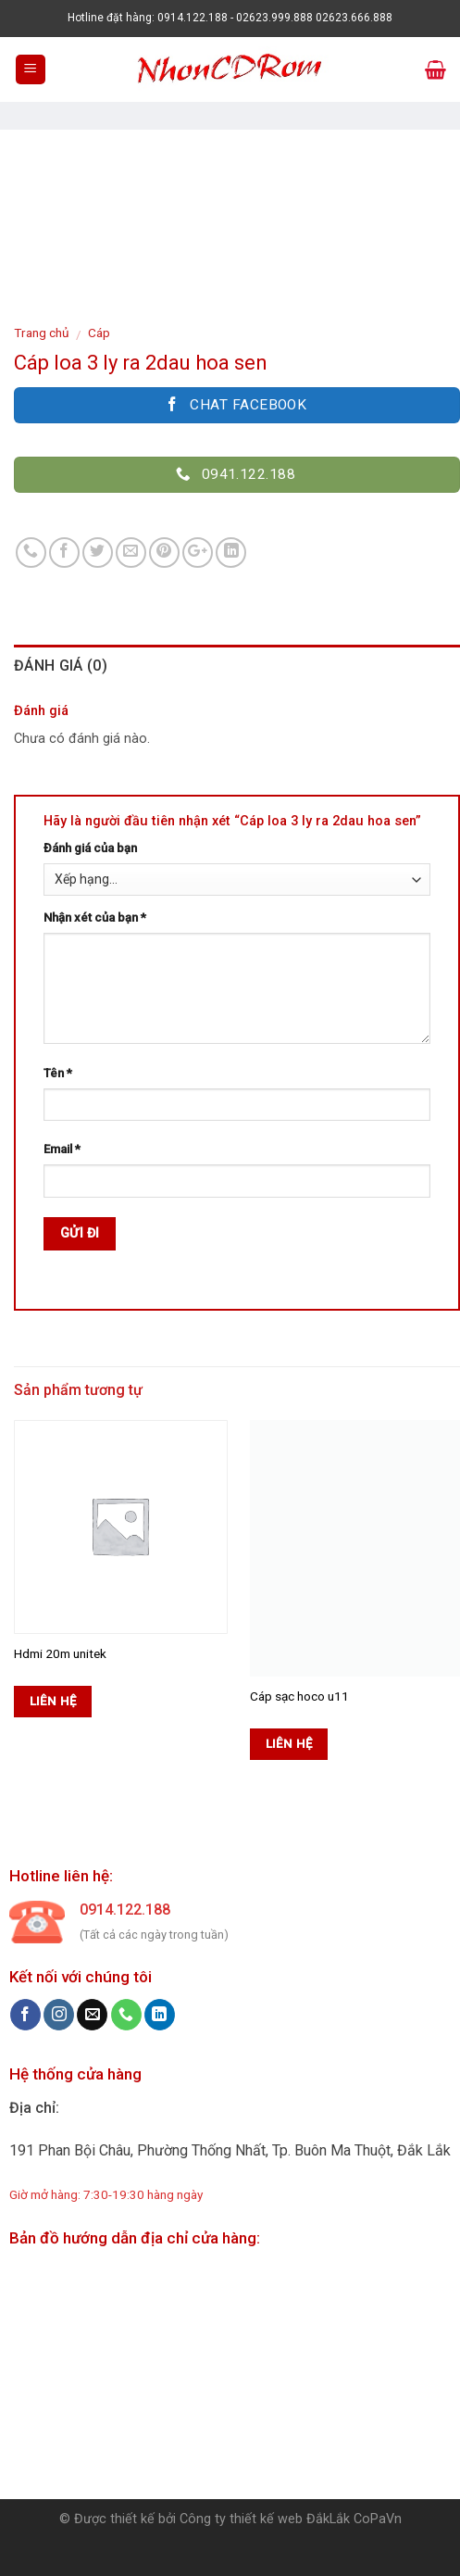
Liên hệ (53, 1701)
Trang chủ (41, 332)
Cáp (99, 332)
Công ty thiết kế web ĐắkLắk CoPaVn (291, 2519)
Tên (58, 1073)
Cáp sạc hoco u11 (299, 1696)
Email (62, 1149)
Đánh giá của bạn (90, 848)
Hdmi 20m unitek (60, 1653)
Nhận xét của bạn (95, 917)
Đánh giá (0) (60, 665)
